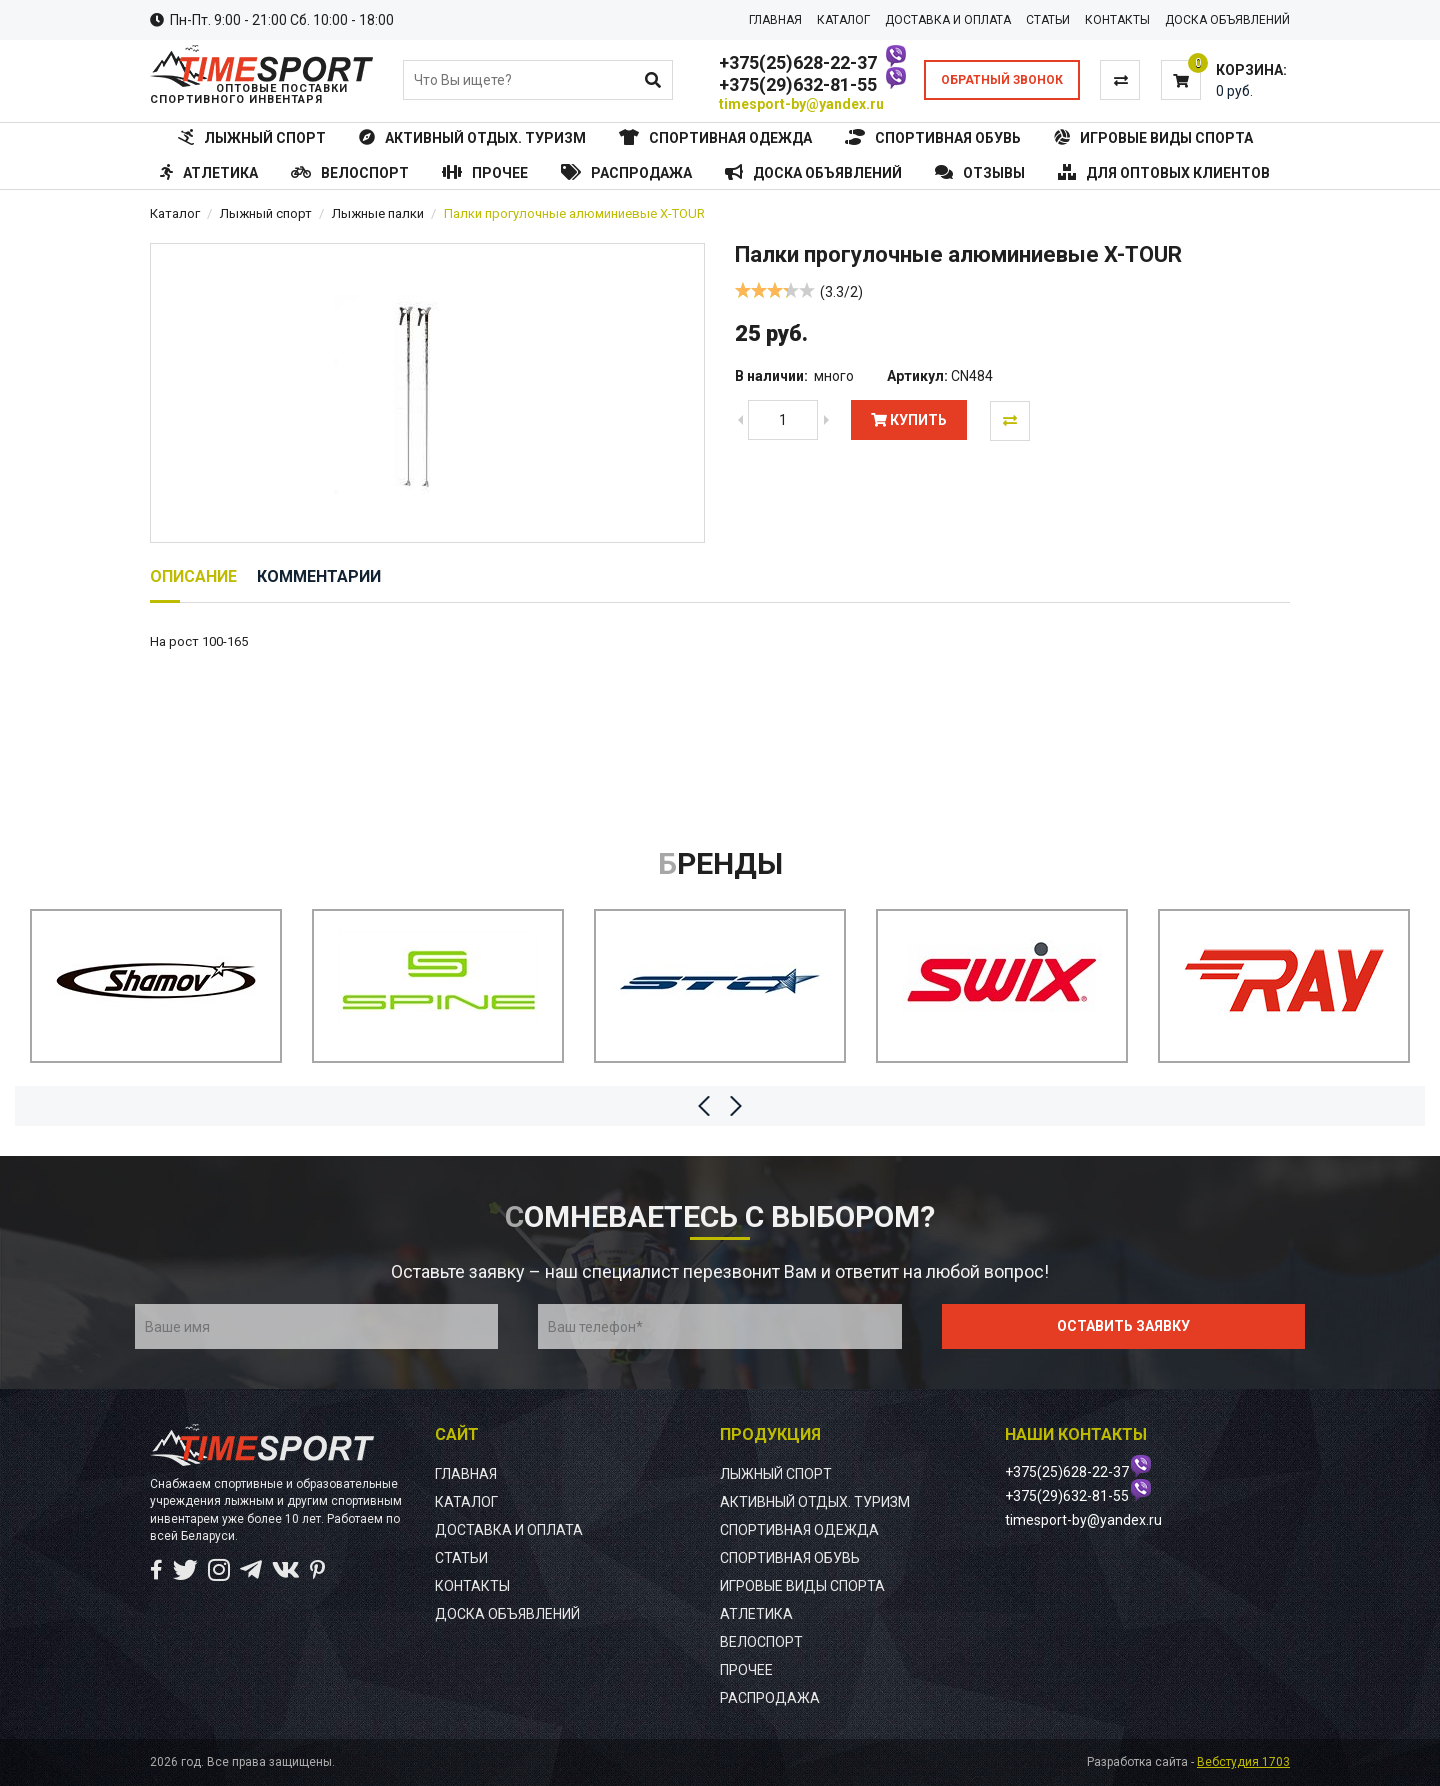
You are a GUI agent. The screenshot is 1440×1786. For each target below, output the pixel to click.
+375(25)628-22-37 (798, 62)
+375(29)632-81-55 (798, 84)
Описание (193, 576)
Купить (909, 420)
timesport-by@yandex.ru (801, 104)
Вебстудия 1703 (1243, 1762)
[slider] (775, 290)
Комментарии (319, 576)
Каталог (175, 213)
